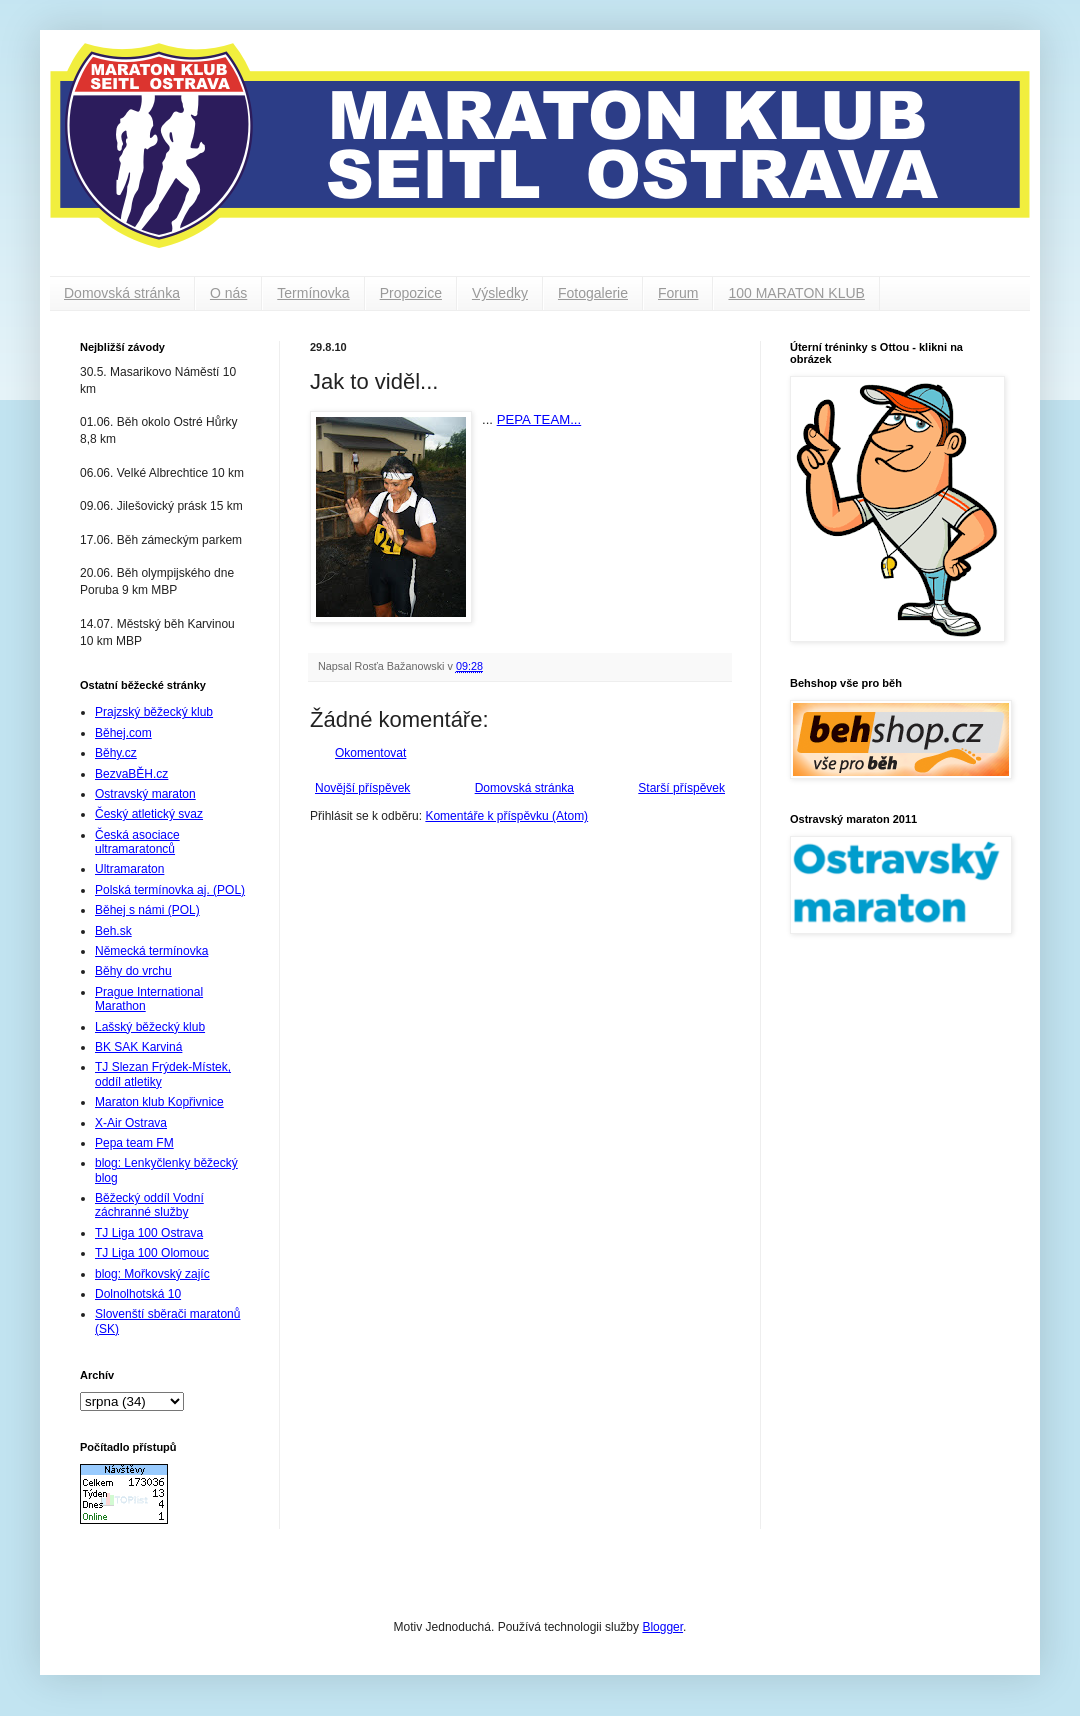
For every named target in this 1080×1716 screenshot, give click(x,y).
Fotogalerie (593, 293)
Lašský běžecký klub (150, 1027)
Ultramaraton (129, 869)
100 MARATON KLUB (796, 293)
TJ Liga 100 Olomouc (152, 1253)
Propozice (411, 293)
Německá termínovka (151, 951)
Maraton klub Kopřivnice (159, 1102)
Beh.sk (113, 931)
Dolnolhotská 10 (138, 1294)
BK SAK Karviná (138, 1047)
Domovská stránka (122, 293)
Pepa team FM (134, 1143)
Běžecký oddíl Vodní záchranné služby (149, 1205)
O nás (228, 293)
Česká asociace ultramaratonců (137, 842)
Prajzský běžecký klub (154, 712)
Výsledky (500, 293)
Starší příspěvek (681, 788)
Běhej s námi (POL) (147, 910)
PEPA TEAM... (539, 419)
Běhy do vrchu (133, 971)
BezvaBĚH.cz (131, 774)
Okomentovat (370, 753)
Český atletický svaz (149, 814)
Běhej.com (123, 733)
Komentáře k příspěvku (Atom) (506, 816)
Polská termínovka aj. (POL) (170, 890)
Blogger (662, 1627)
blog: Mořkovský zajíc (152, 1274)
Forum (678, 293)
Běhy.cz (116, 753)
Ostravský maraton (145, 794)
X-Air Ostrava (131, 1123)
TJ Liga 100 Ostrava (149, 1233)
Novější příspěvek (362, 788)
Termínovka (313, 293)
